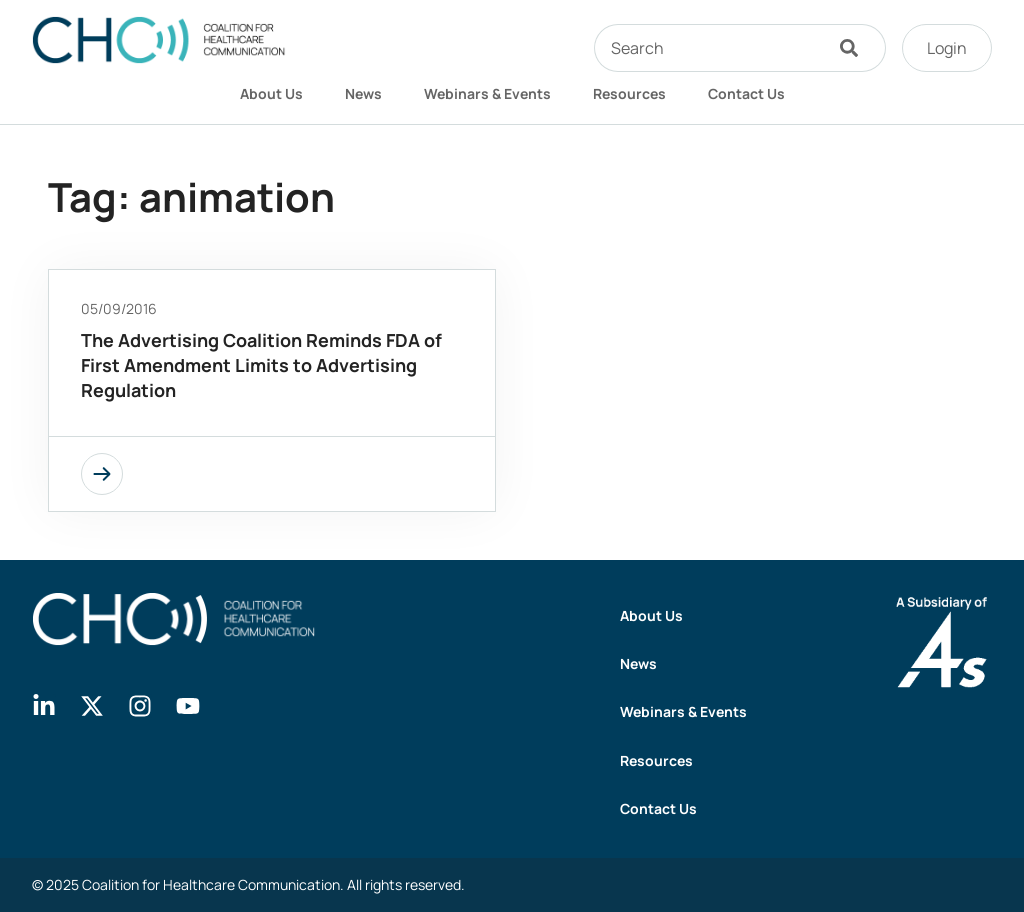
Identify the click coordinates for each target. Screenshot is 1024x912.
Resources (629, 93)
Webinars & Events (487, 93)
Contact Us (746, 93)
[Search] (854, 48)
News (363, 93)
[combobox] (708, 48)
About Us (271, 93)
